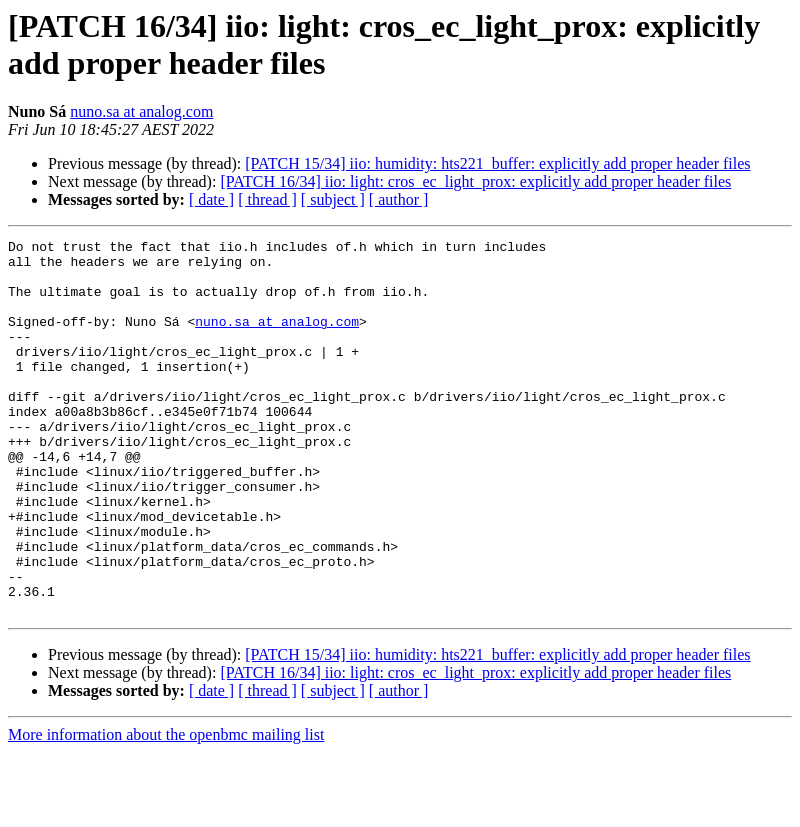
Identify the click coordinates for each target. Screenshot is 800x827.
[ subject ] (333, 199)
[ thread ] (267, 199)
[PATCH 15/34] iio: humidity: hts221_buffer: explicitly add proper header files (497, 163)
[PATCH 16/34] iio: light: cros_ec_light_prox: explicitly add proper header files (475, 181)
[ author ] (399, 199)
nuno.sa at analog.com (141, 111)
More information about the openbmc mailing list (166, 809)
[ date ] (211, 199)
